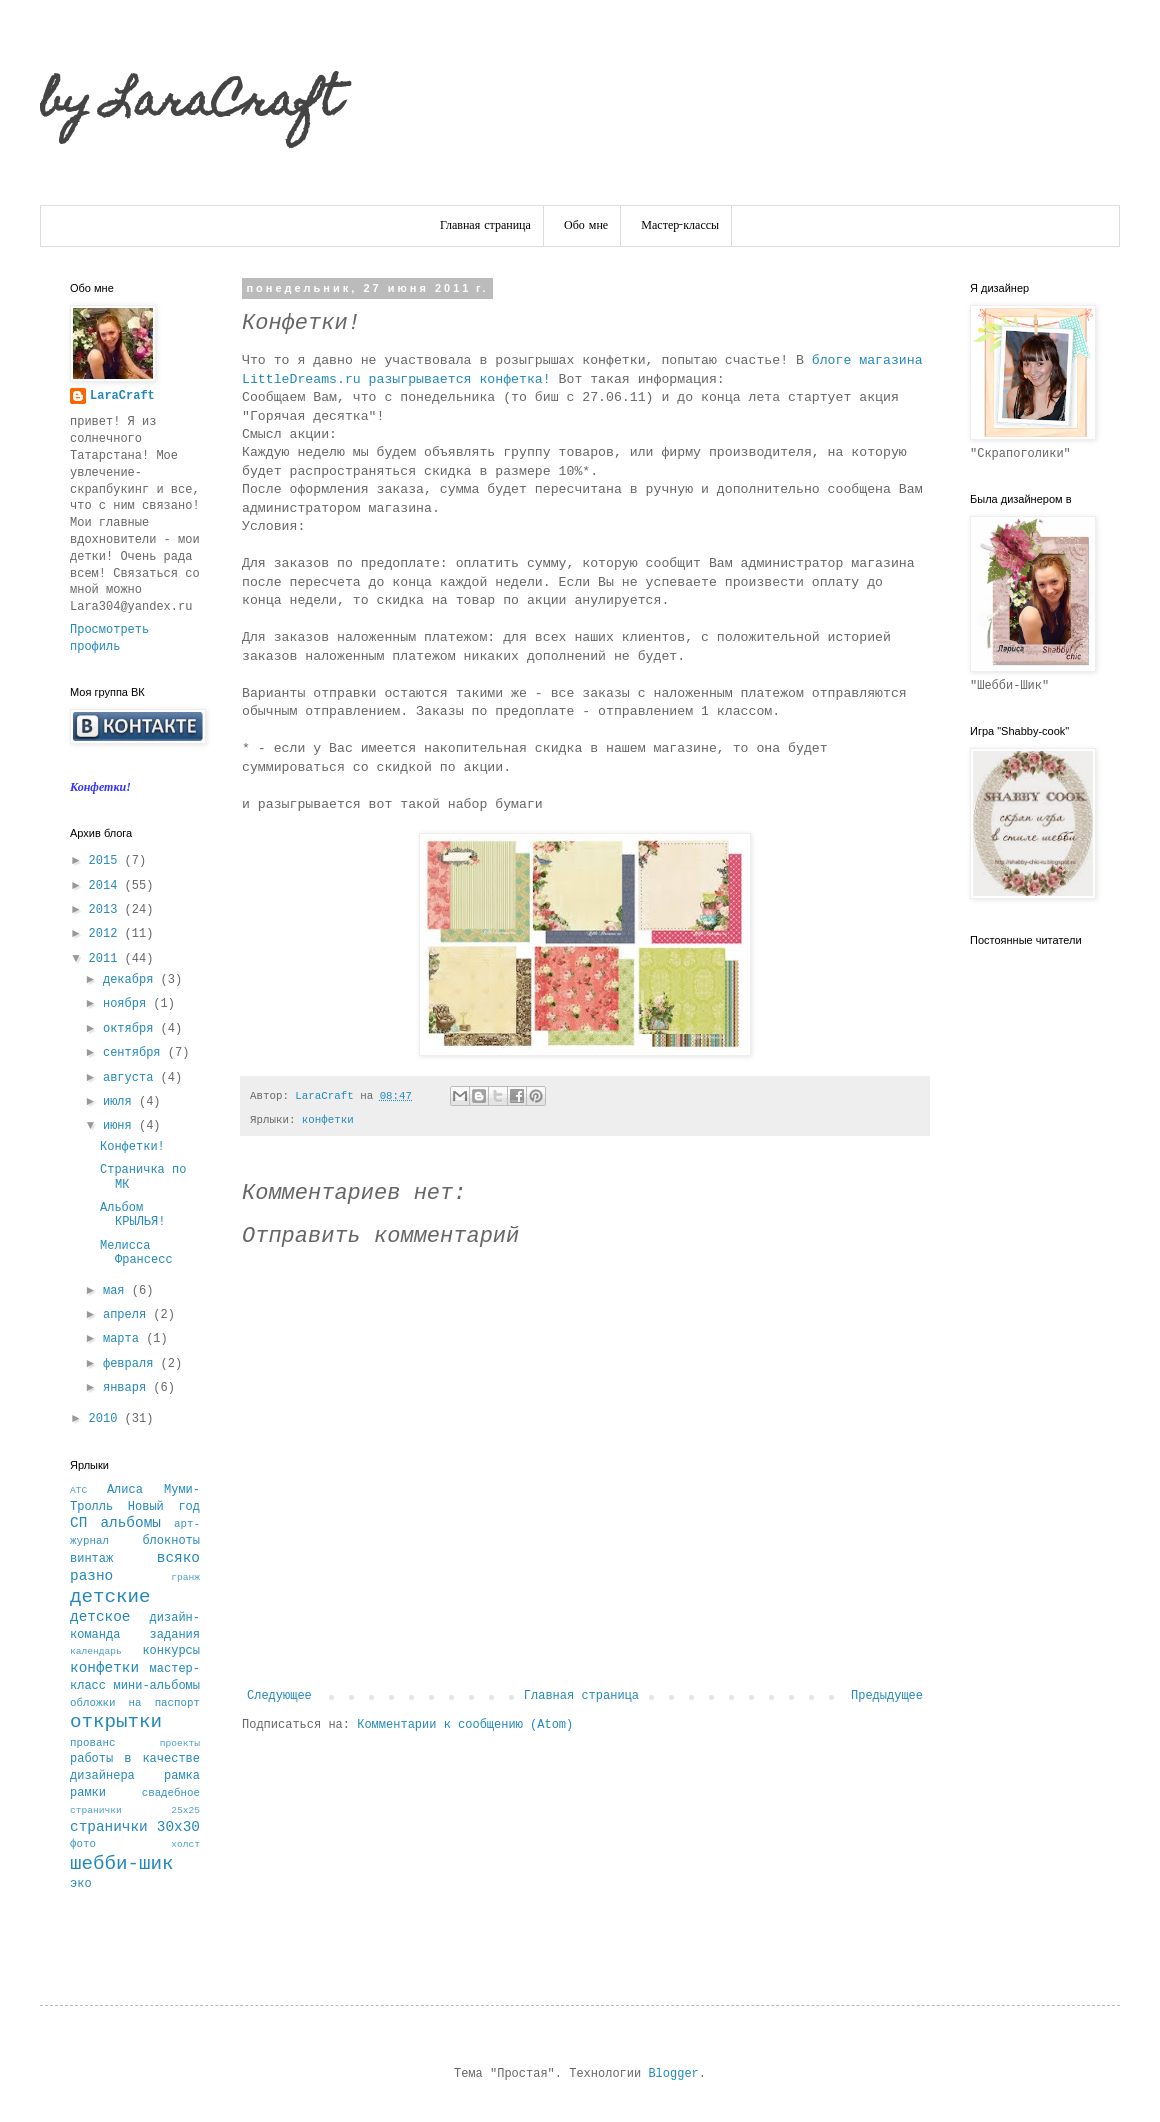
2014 (107, 886)
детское (100, 1617)
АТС (78, 1490)
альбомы (130, 1523)
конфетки (328, 1120)
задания (175, 1635)
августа (132, 1078)
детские (110, 1597)
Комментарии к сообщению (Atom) (465, 1725)
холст (185, 1844)
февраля (132, 1364)
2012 (107, 934)
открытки (116, 1722)
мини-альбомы (157, 1686)
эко (81, 1884)
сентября (135, 1053)
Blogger (673, 2074)
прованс (92, 1743)
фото (83, 1844)
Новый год (164, 1507)
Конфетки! (132, 1147)
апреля (128, 1315)
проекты (180, 1743)
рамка (182, 1776)
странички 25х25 (135, 1810)
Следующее (279, 1696)
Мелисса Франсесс (136, 1253)
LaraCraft (122, 396)
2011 (107, 959)
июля (121, 1102)
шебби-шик (122, 1864)
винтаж (91, 1559)
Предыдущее (887, 1696)
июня (121, 1126)
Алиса (125, 1490)
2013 (107, 910)
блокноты (171, 1541)
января (128, 1388)
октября (132, 1029)
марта (124, 1339)
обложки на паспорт (135, 1703)
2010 (107, 1419)
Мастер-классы (680, 226)
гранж (185, 1577)
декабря (132, 980)
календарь (96, 1651)
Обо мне (586, 226)
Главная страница (485, 226)
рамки (88, 1793)
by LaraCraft (190, 105)
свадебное (171, 1793)
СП (78, 1523)
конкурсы (171, 1651)
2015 (107, 861)
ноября (128, 1004)
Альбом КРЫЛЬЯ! (132, 1215)
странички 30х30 (135, 1827)
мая (117, 1291)
